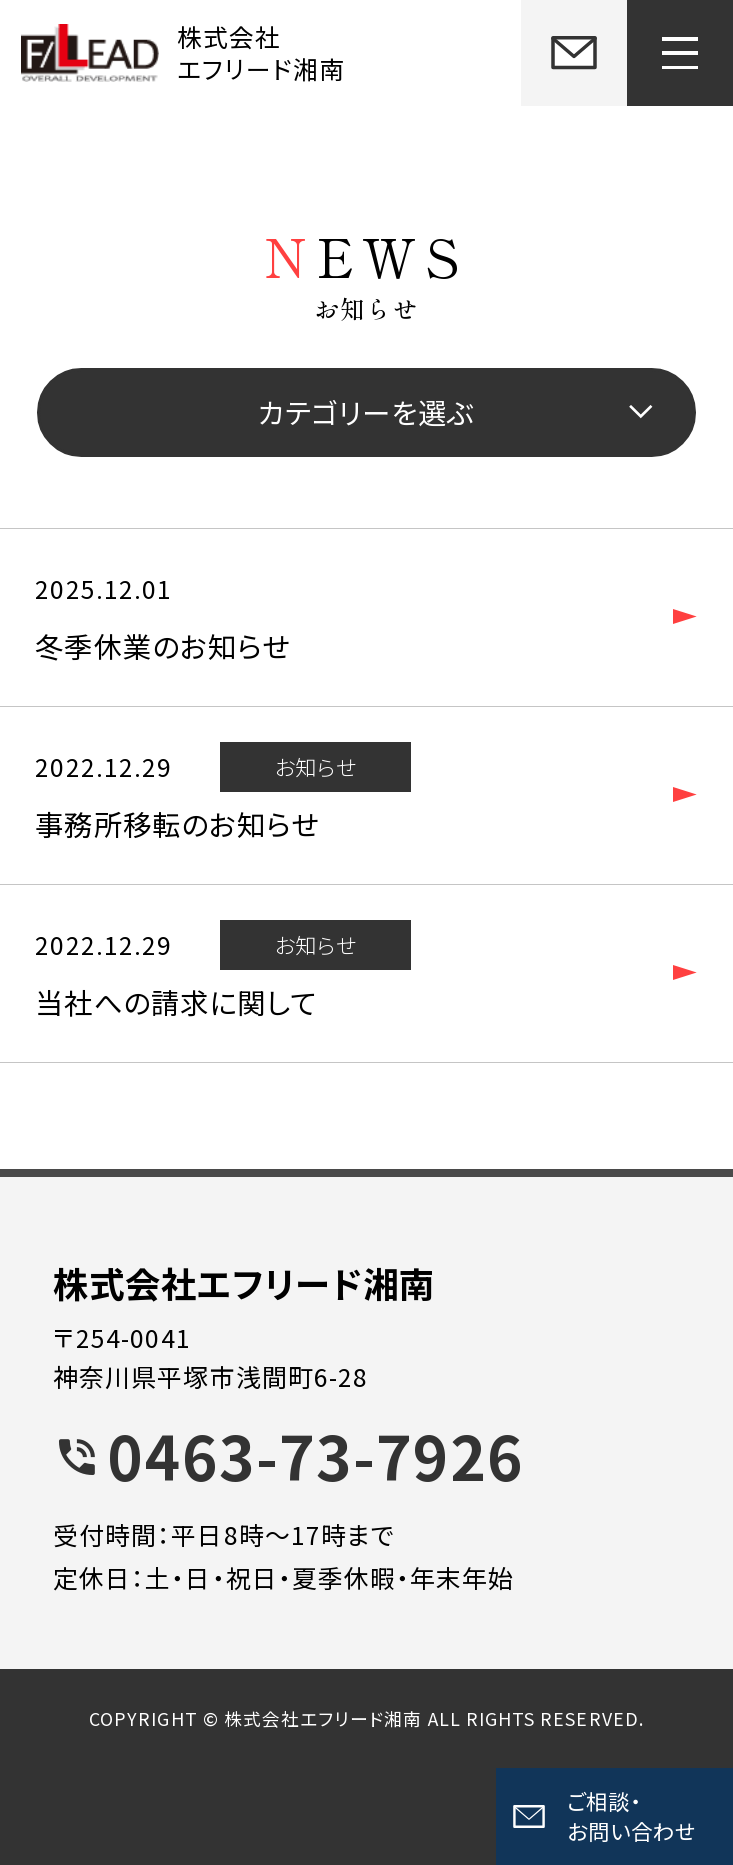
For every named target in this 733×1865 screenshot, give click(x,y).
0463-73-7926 (315, 1454)
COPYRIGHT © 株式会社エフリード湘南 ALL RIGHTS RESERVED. (366, 1718)
